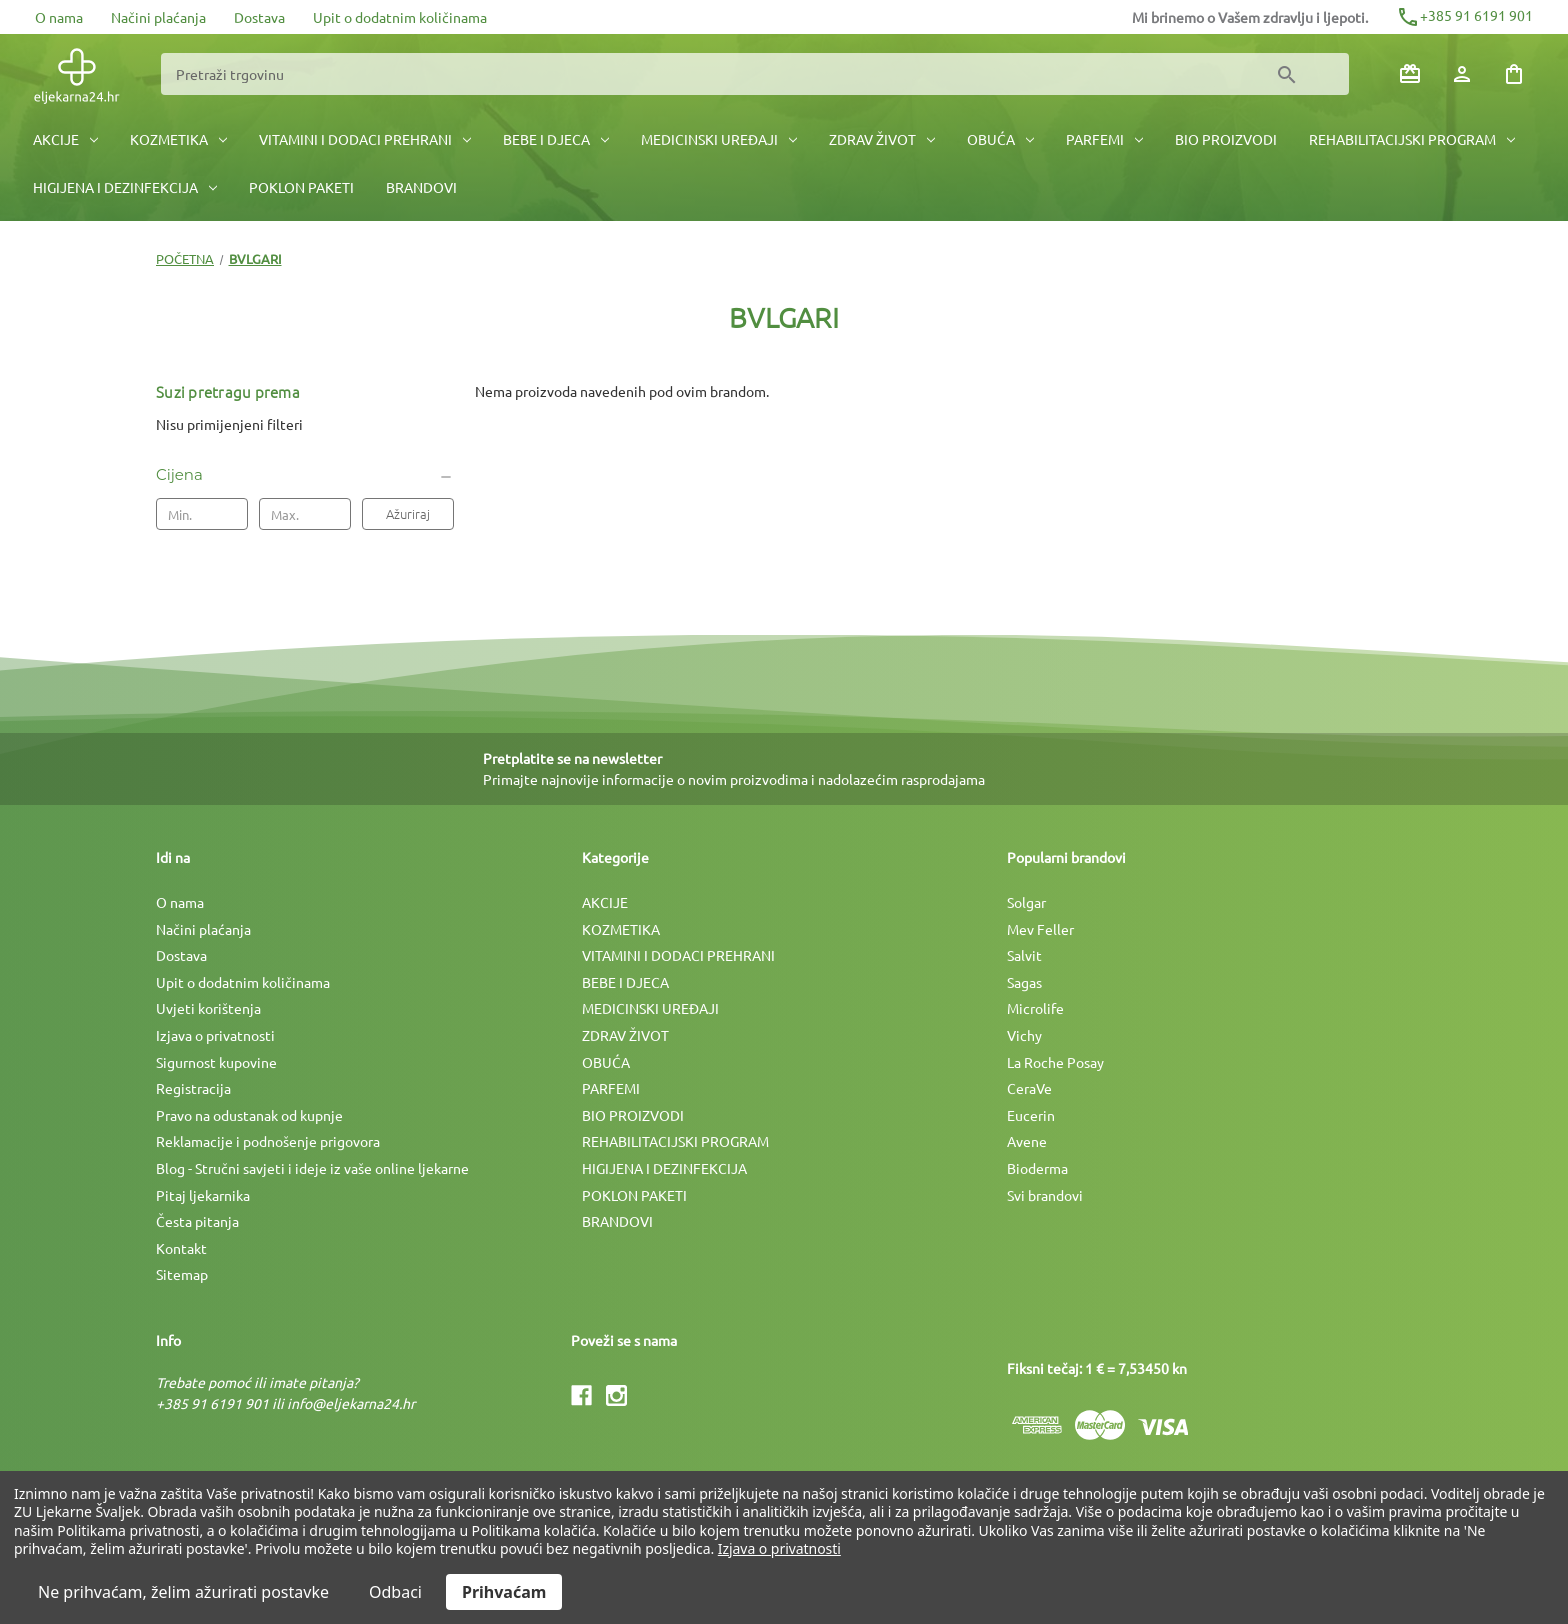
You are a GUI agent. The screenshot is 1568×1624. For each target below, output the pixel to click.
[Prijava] (1462, 74)
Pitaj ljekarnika (203, 1195)
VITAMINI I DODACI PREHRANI (365, 139)
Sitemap (182, 1274)
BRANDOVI (421, 187)
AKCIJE (65, 139)
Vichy (1024, 1035)
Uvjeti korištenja (208, 1008)
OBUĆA (1000, 139)
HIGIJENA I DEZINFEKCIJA (125, 187)
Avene (1027, 1141)
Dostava (259, 17)
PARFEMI (1104, 139)
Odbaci (395, 1592)
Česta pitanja (197, 1221)
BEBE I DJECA (556, 139)
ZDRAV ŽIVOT (882, 139)
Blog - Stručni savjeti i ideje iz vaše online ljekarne (312, 1168)
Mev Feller (1040, 929)
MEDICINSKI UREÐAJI (719, 139)
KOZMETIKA (178, 139)
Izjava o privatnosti (215, 1035)
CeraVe (1029, 1088)
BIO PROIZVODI (1226, 139)
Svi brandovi (1045, 1195)
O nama (59, 17)
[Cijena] (305, 475)
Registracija (193, 1088)
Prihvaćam (504, 1592)
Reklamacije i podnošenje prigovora (268, 1141)
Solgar (1026, 902)
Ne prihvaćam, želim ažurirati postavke (183, 1592)
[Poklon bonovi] (1410, 74)
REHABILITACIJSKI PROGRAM (1412, 139)
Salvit (1024, 955)
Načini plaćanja (158, 17)
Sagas (1024, 982)
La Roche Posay (1055, 1062)
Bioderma (1037, 1168)
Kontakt (181, 1248)
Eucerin (1031, 1115)
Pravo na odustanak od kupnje (249, 1115)
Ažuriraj (408, 513)
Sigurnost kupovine (216, 1062)
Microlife (1035, 1008)
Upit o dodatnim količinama (400, 17)
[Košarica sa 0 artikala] (1514, 74)
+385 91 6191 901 (1464, 15)
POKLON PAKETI (301, 187)
